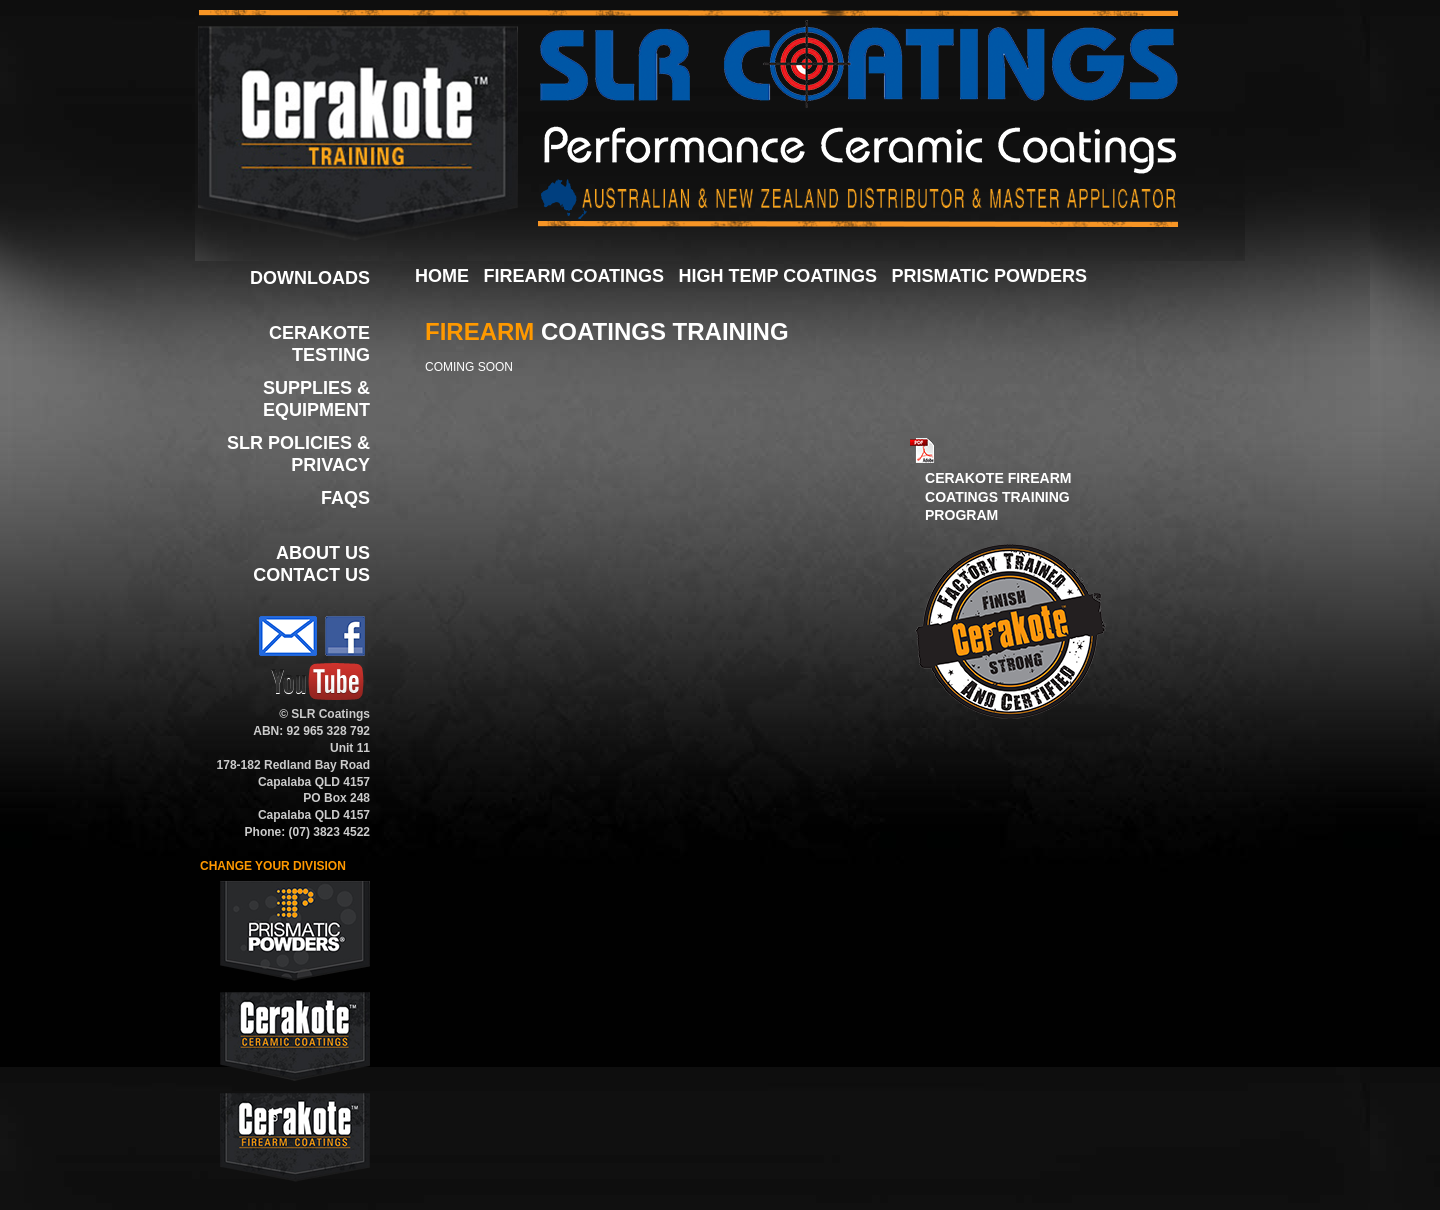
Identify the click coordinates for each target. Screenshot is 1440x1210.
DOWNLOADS (310, 278)
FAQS (345, 498)
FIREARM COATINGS (573, 276)
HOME (442, 276)
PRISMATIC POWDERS (989, 276)
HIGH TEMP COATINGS (778, 276)
